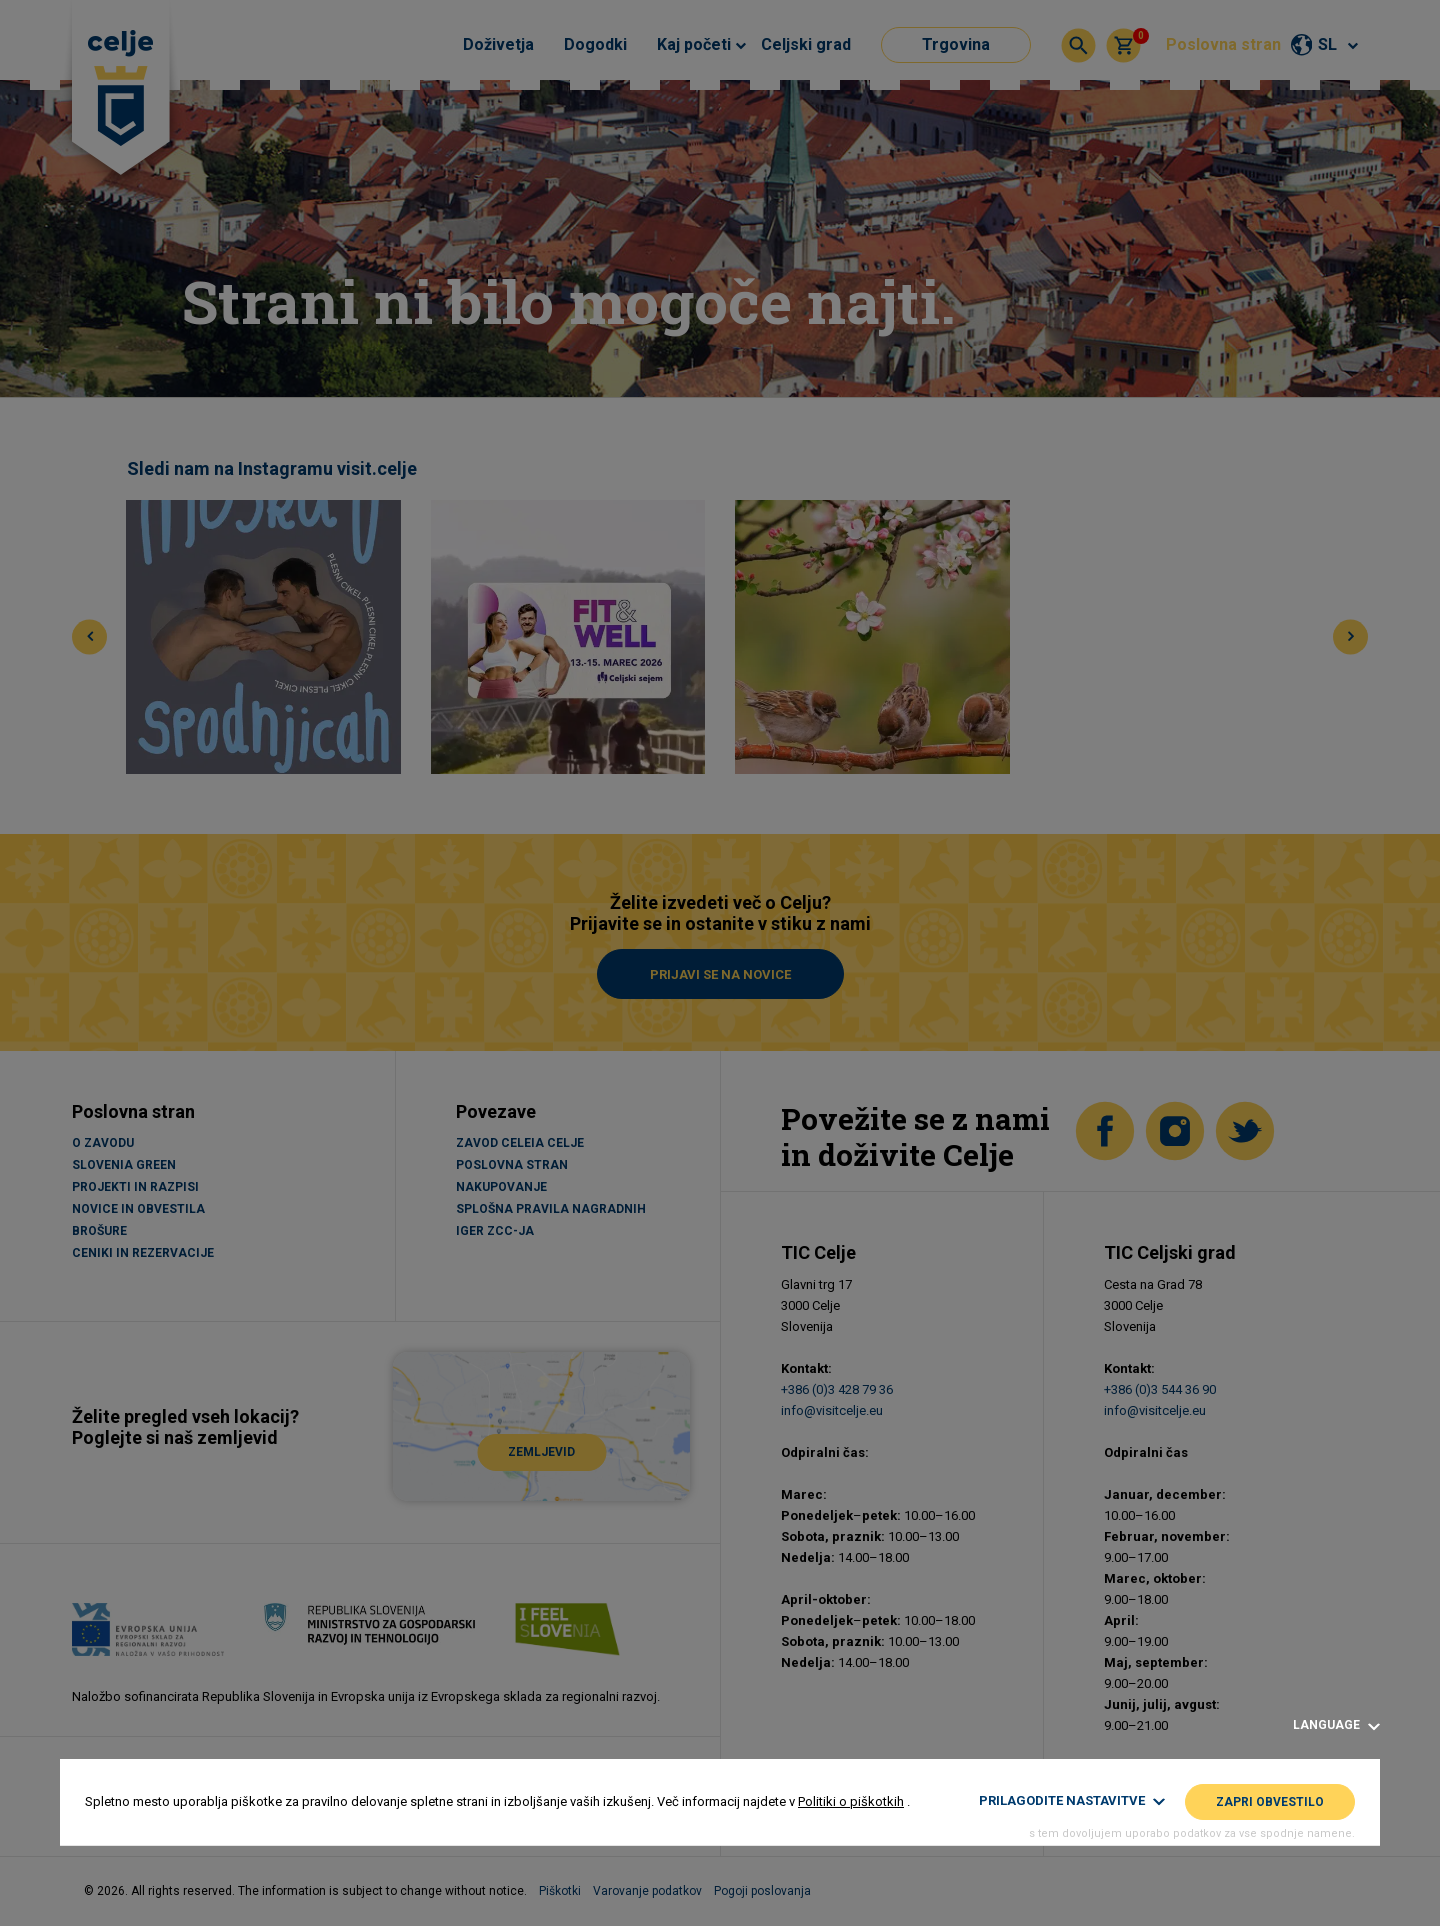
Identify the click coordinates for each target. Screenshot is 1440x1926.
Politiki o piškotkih (851, 1801)
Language (1336, 1725)
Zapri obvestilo (1270, 1802)
